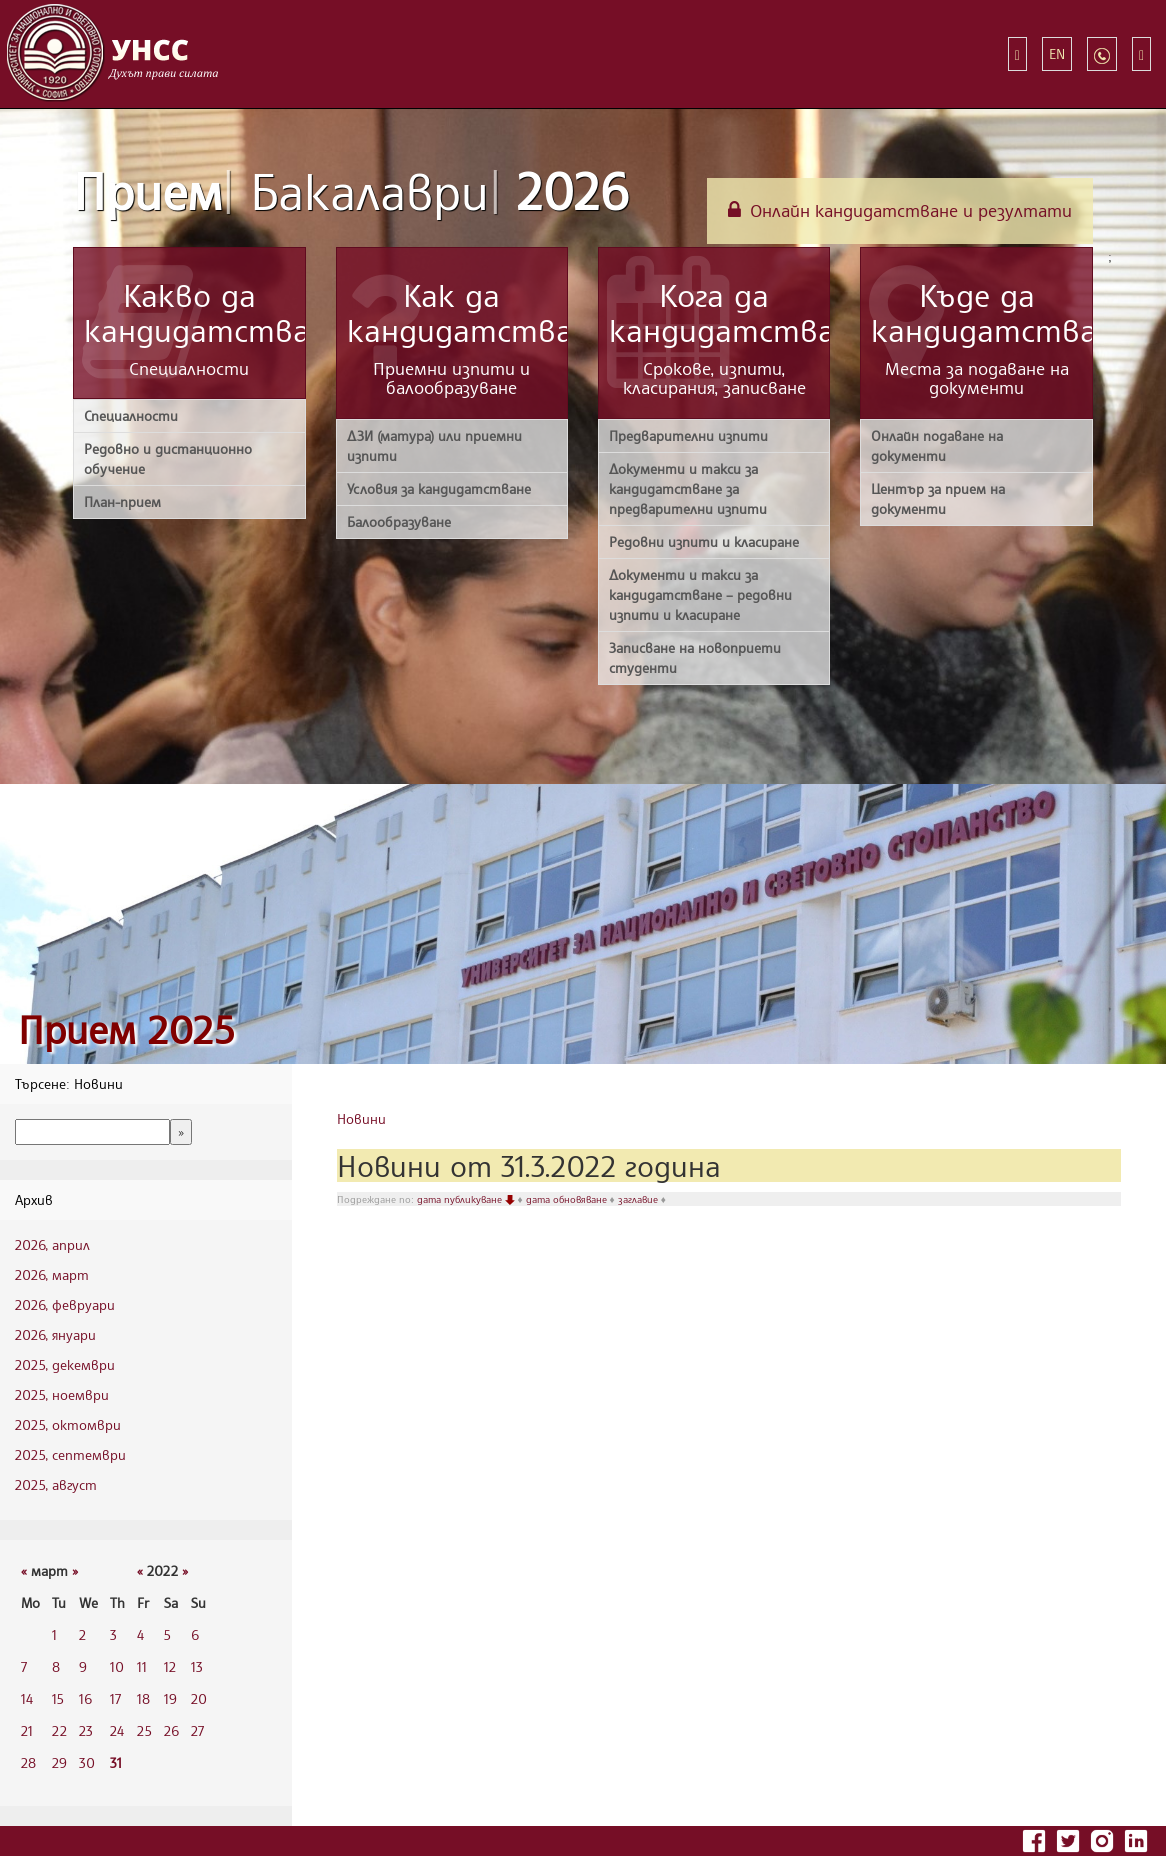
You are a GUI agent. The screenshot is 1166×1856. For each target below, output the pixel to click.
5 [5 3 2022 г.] (167, 1634)
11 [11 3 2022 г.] (142, 1666)
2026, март (52, 1274)
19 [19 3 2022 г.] (170, 1698)
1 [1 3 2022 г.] (54, 1634)
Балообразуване (399, 521)
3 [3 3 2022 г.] (113, 1634)
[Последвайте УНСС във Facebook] (1036, 1838)
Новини (361, 1118)
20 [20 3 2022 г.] (199, 1698)
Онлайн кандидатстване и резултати (900, 210)
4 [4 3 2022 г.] (140, 1634)
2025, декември (65, 1364)
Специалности (131, 415)
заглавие (639, 1199)
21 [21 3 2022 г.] (27, 1730)
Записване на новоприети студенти (695, 657)
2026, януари (55, 1334)
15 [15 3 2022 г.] (58, 1698)
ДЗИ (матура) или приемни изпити (434, 445)
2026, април (52, 1244)
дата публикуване (467, 1199)
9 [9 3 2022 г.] (83, 1666)
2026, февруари (65, 1304)
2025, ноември (62, 1394)
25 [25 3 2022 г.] (144, 1730)
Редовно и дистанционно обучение (168, 458)
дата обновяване (568, 1199)
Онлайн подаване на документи (937, 445)
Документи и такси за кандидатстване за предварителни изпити (688, 488)
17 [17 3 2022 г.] (115, 1698)
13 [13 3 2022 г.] (197, 1666)
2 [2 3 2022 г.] (82, 1634)
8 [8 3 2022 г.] (56, 1666)
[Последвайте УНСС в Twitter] (1070, 1838)
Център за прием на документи (938, 498)
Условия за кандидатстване (439, 488)
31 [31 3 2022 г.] (116, 1762)
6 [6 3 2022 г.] (195, 1634)
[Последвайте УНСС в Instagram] (1104, 1838)
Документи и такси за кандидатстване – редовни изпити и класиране (700, 594)
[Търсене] (1141, 54)
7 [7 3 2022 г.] (24, 1666)
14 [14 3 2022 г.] (27, 1698)
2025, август (56, 1484)
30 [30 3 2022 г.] (87, 1762)
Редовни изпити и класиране (704, 541)
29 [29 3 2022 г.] (59, 1762)
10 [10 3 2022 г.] (117, 1666)
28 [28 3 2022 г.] (28, 1762)
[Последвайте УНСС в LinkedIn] (1136, 1838)
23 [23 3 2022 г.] (86, 1730)
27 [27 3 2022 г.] (197, 1730)
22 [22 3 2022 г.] (59, 1730)
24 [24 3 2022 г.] (117, 1730)
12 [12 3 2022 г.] (170, 1666)
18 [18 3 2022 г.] (143, 1698)
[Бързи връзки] (1017, 54)
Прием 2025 (126, 1029)
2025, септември (70, 1454)
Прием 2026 (350, 191)
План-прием (122, 501)
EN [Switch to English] (1057, 53)
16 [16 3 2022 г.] (85, 1698)
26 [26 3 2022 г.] (171, 1730)
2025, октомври (68, 1424)
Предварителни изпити (688, 435)
